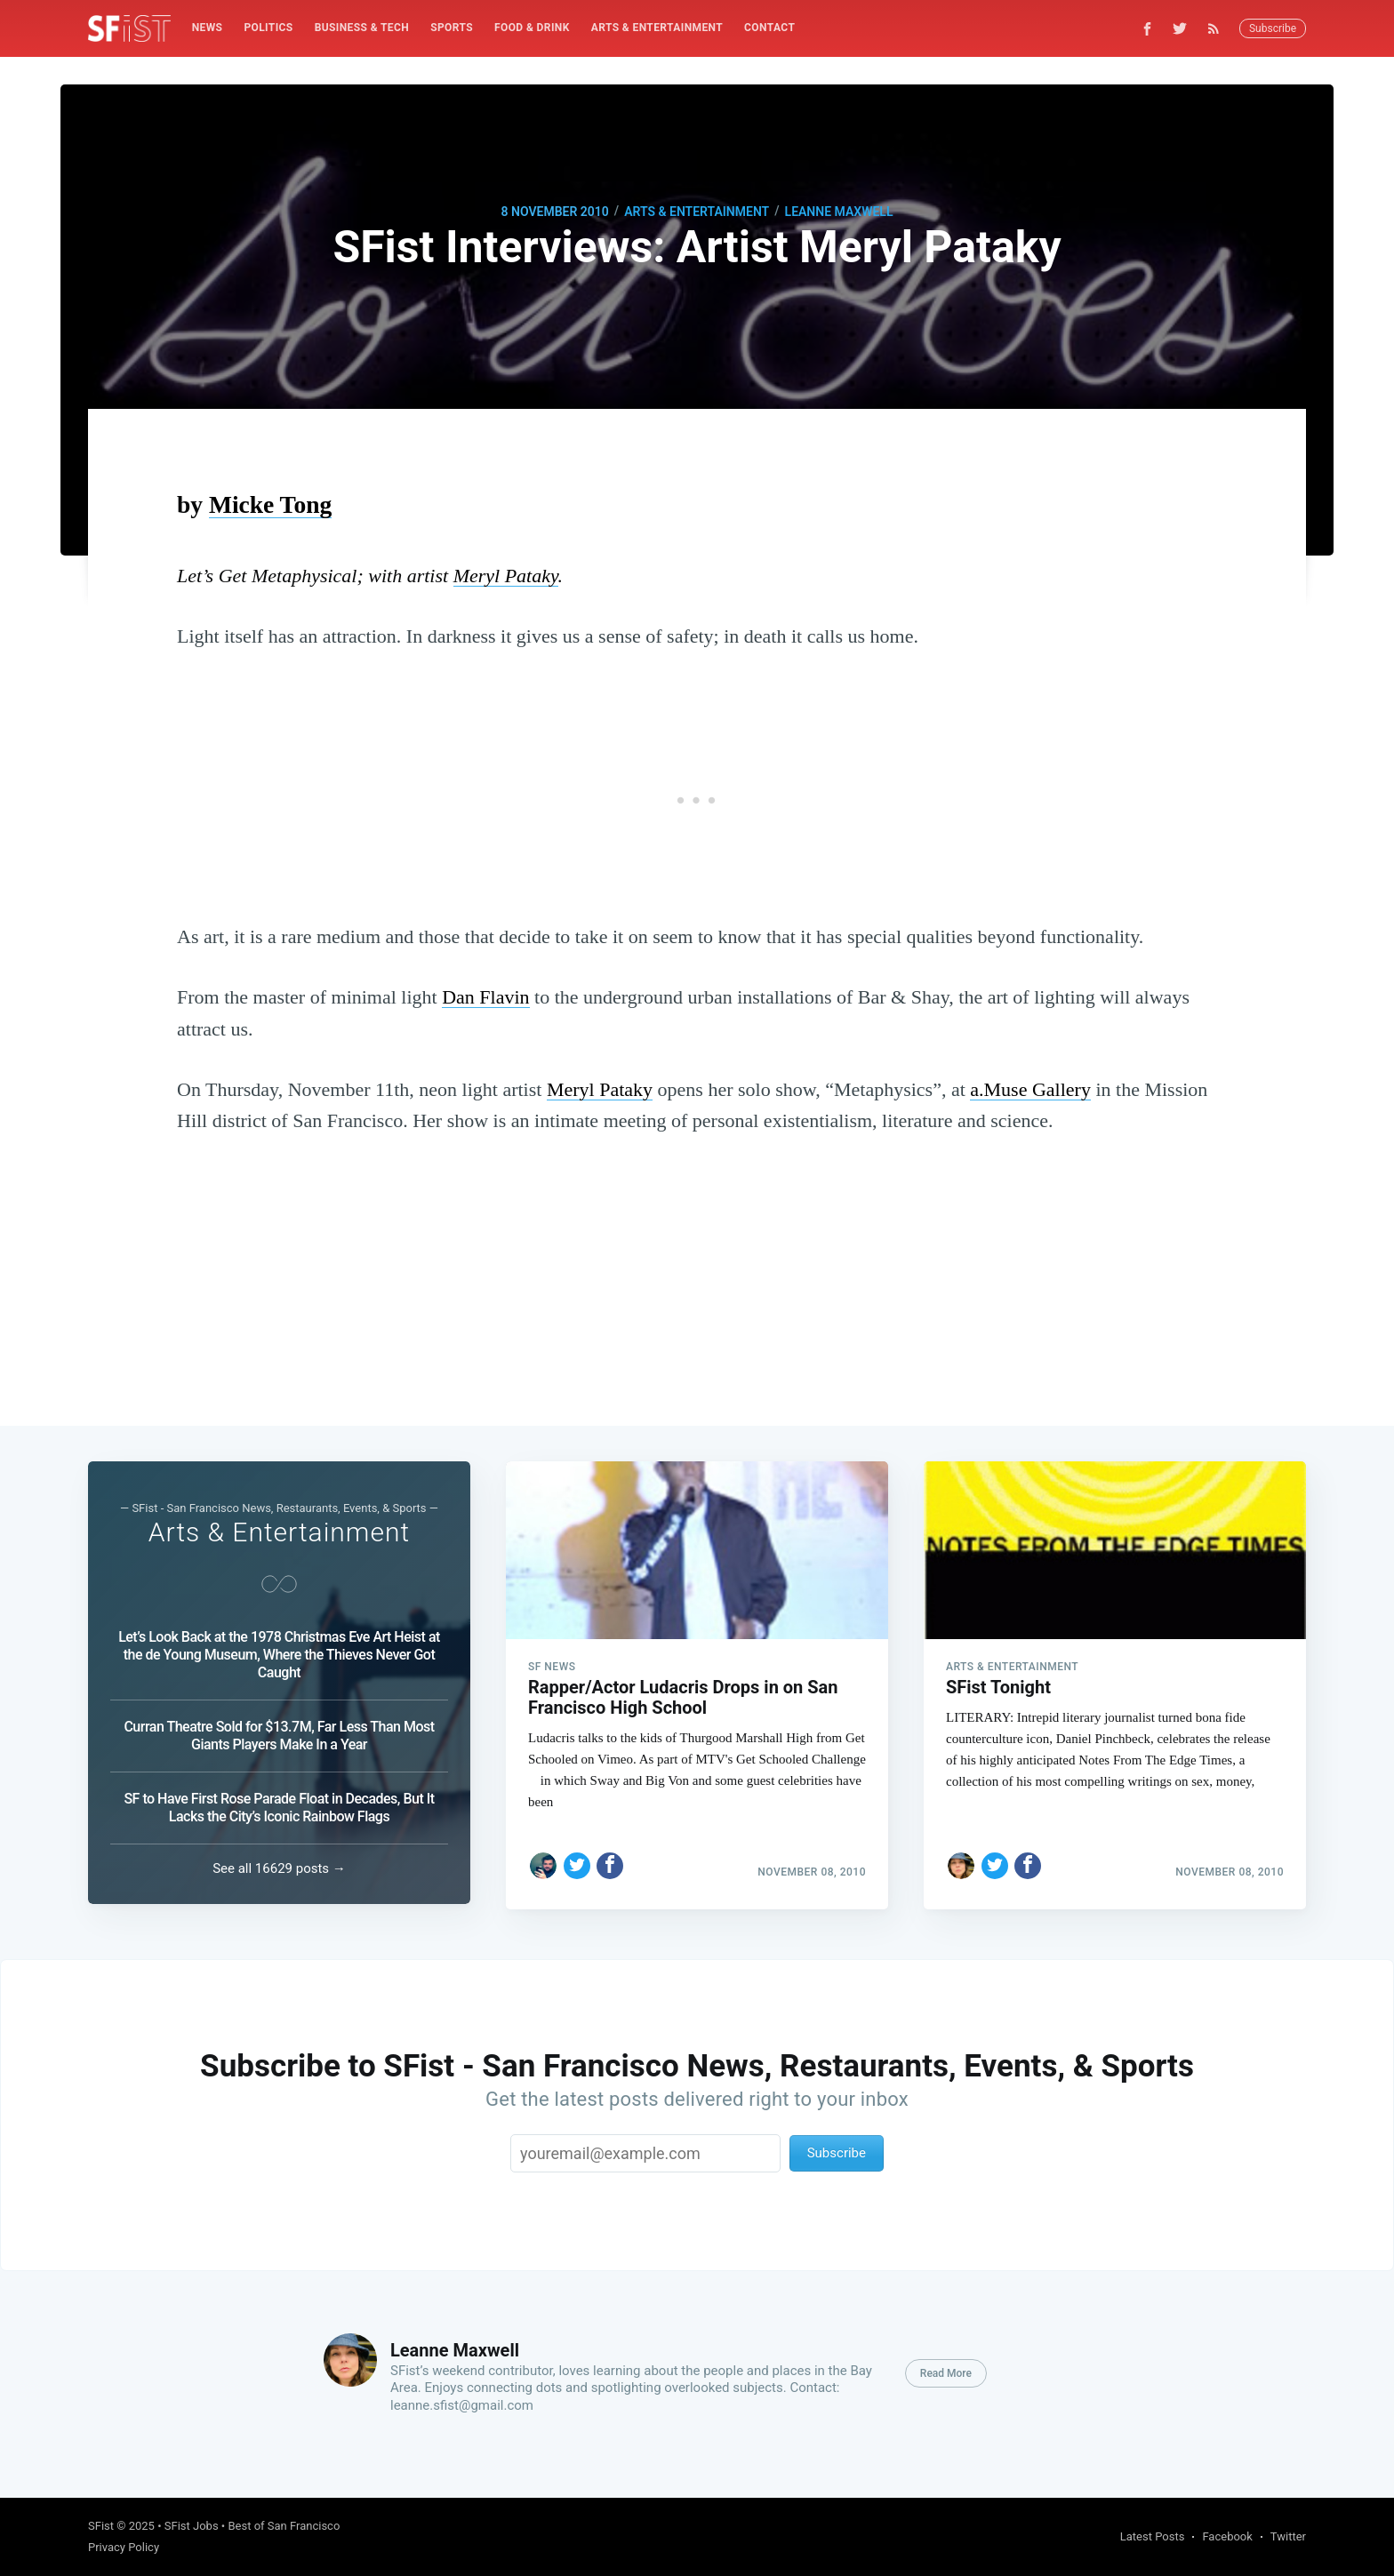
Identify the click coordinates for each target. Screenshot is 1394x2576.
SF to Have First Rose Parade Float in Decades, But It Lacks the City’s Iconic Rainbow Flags (279, 1807)
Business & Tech (362, 27)
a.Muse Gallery (1030, 1089)
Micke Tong (270, 504)
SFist (101, 2525)
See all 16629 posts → (279, 1868)
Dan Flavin (485, 997)
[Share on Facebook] (610, 1860)
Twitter (1288, 2536)
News (207, 27)
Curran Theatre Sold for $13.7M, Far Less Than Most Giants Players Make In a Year (279, 1735)
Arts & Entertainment (657, 27)
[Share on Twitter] (577, 1860)
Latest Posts (1152, 2536)
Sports (451, 27)
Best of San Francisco (284, 2525)
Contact (769, 27)
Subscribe (1272, 28)
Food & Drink (532, 27)
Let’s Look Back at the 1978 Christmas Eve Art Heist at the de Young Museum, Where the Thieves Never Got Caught (279, 1654)
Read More (946, 2373)
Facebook (1227, 2536)
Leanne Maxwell (839, 211)
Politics (268, 27)
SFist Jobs (191, 2525)
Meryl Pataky (505, 575)
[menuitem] (207, 28)
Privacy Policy (123, 2547)
